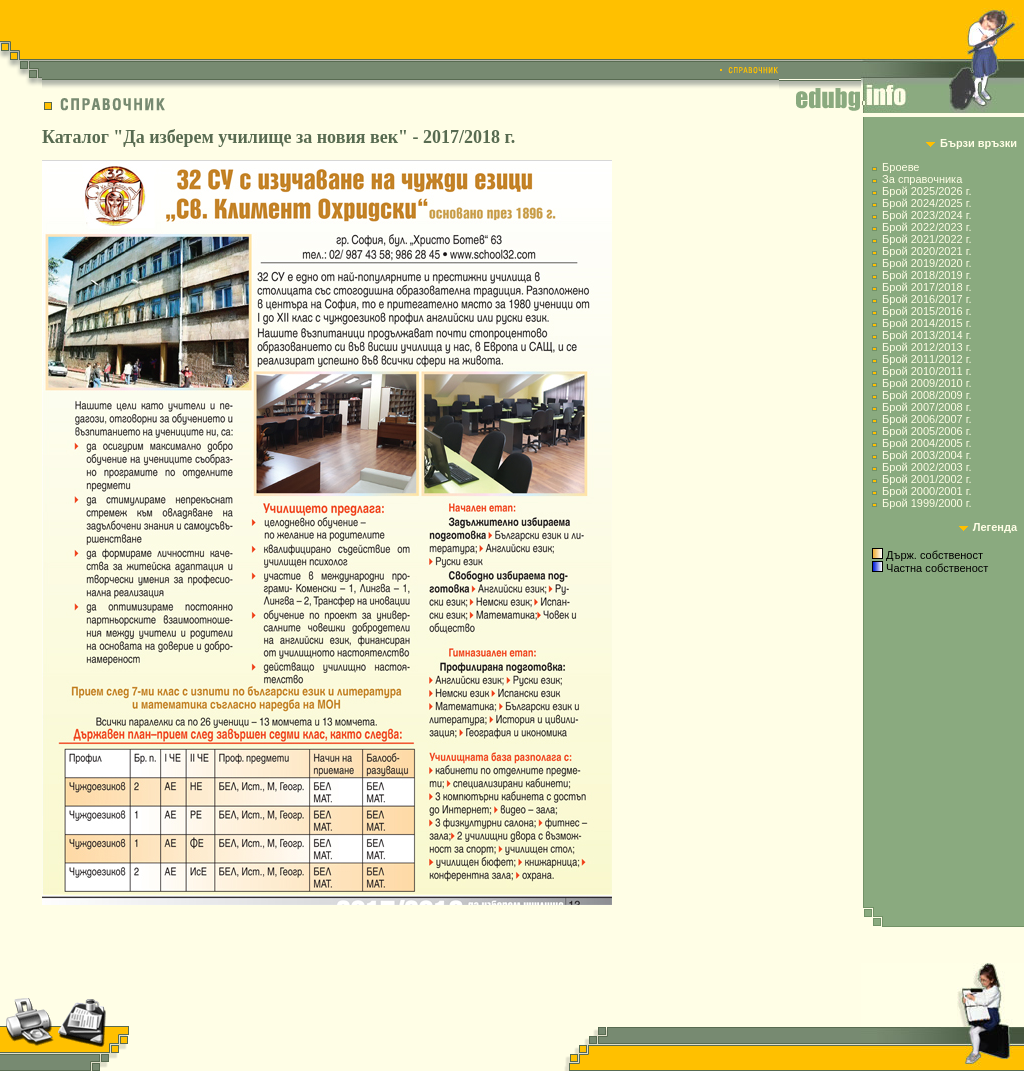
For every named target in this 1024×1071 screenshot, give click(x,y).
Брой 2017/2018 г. (926, 287)
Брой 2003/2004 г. (926, 455)
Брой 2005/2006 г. (926, 431)
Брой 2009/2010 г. (926, 383)
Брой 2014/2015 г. (926, 323)
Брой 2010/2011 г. (926, 371)
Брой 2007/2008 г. (926, 407)
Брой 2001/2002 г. (926, 479)
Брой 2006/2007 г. (926, 419)
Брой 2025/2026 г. (926, 191)
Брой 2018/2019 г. (926, 275)
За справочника (922, 179)
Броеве (900, 167)
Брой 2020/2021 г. (926, 251)
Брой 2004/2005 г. (926, 443)
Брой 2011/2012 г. (926, 359)
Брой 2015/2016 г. (926, 311)
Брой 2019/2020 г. (926, 263)
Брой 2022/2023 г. (926, 227)
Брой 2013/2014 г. (926, 335)
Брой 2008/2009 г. (926, 395)
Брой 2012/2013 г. (926, 347)
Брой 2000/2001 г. (926, 491)
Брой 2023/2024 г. (926, 215)
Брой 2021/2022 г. (926, 239)
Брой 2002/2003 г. (926, 467)
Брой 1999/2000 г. (926, 503)
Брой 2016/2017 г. (926, 299)
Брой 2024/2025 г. (926, 203)
